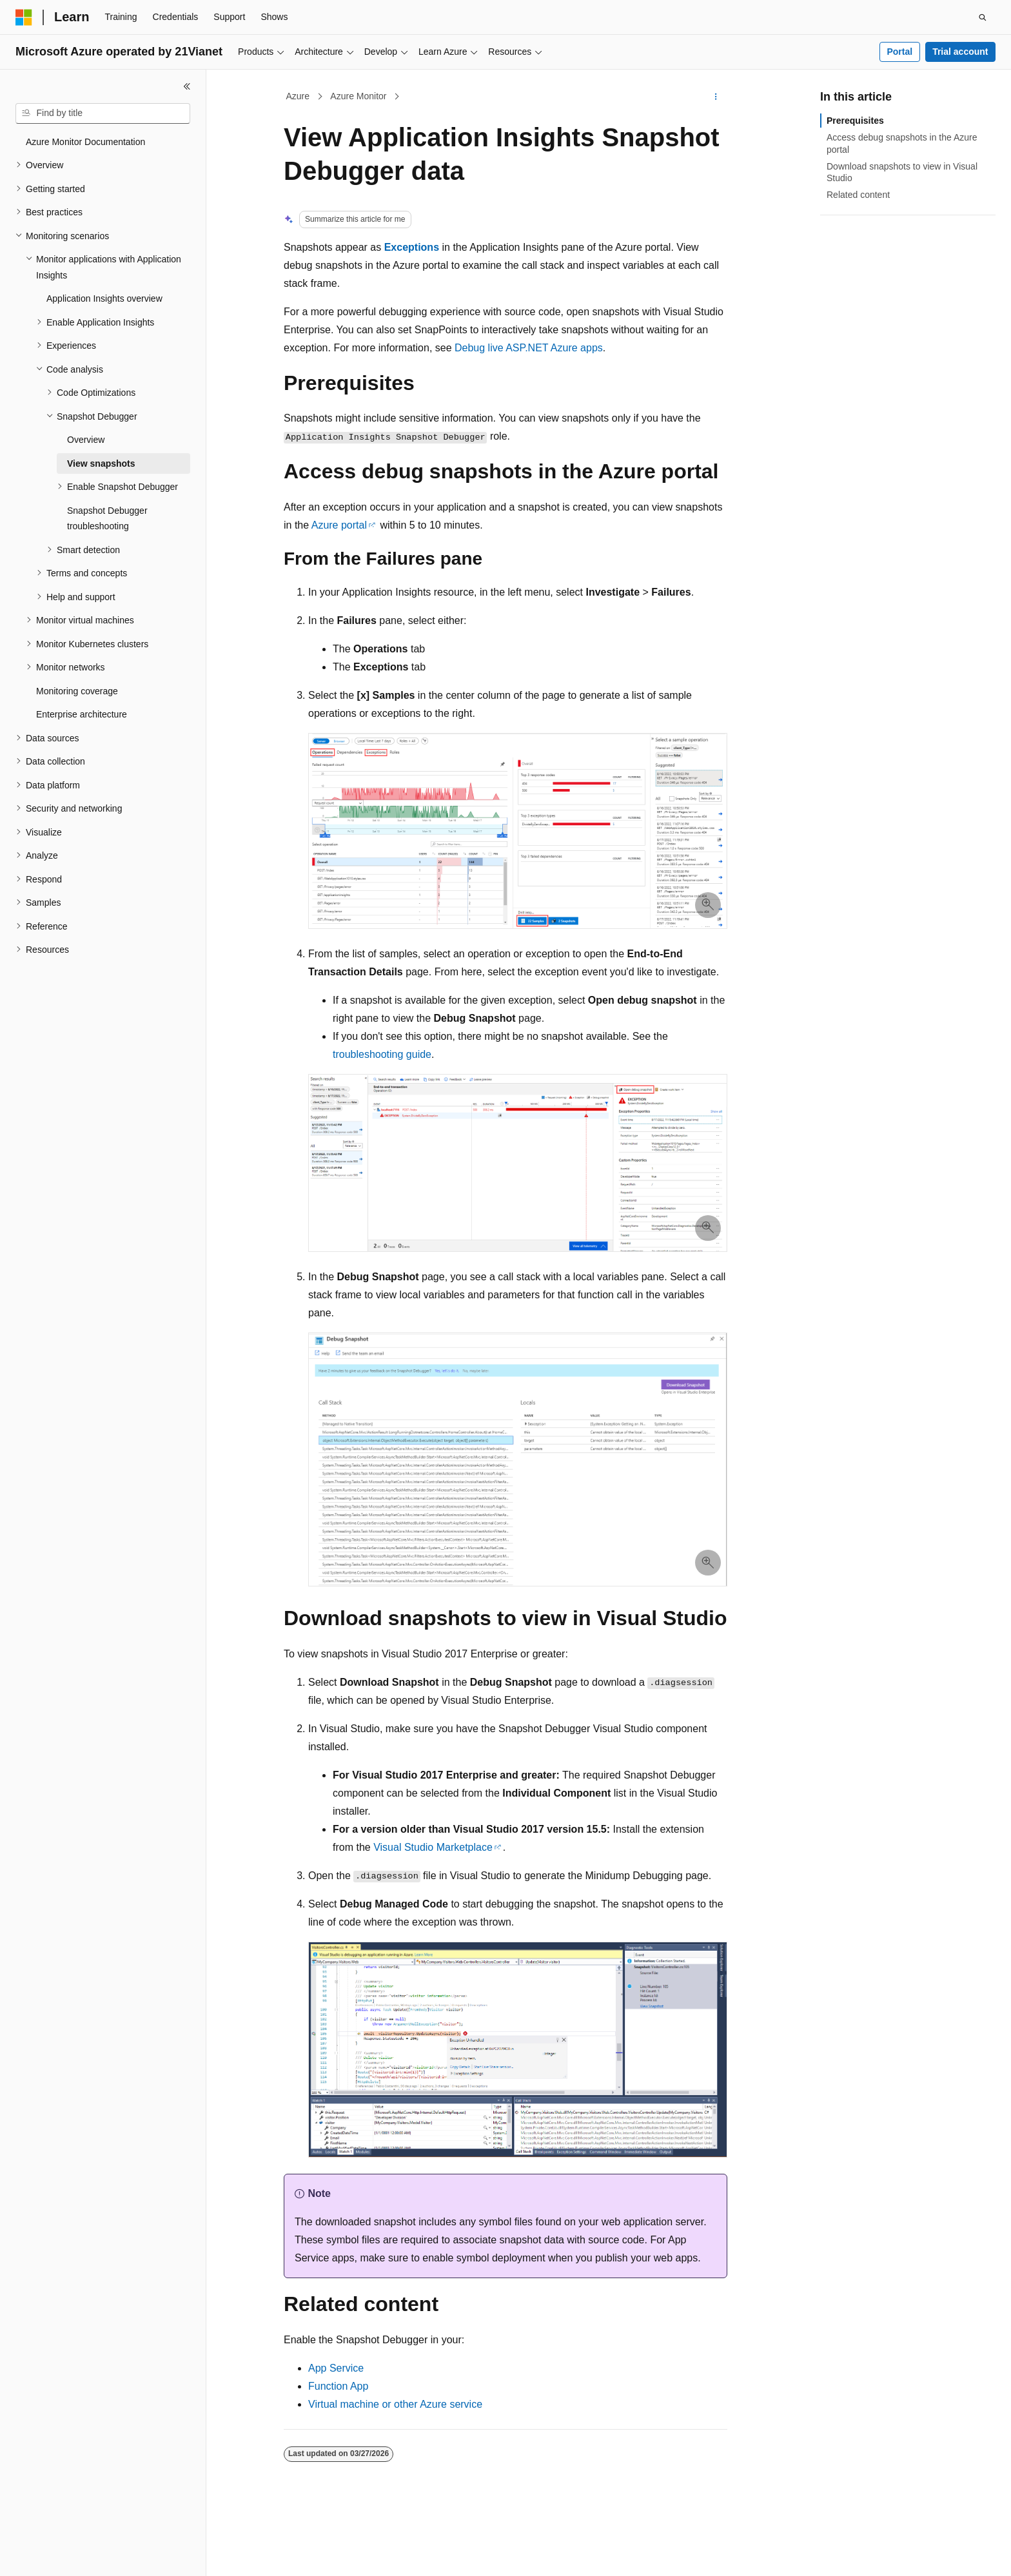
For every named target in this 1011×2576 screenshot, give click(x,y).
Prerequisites (855, 120)
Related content (858, 195)
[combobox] (102, 113)
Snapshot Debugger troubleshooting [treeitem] (107, 518)
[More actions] (716, 96)
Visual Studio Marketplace (433, 1847)
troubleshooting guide (382, 1054)
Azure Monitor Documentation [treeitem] (85, 142)
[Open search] (983, 17)
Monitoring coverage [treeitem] (77, 691)
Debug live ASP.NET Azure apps (529, 347)
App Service (336, 2368)
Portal (899, 51)
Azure (298, 96)
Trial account (960, 51)
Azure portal (339, 525)
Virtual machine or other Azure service (395, 2404)
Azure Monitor (358, 96)
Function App (338, 2386)
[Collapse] (187, 86)
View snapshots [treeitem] (101, 463)
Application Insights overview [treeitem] (104, 298)
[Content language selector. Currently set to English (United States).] (77, 2554)
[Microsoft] (23, 17)
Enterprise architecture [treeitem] (81, 714)
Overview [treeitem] (85, 439)
